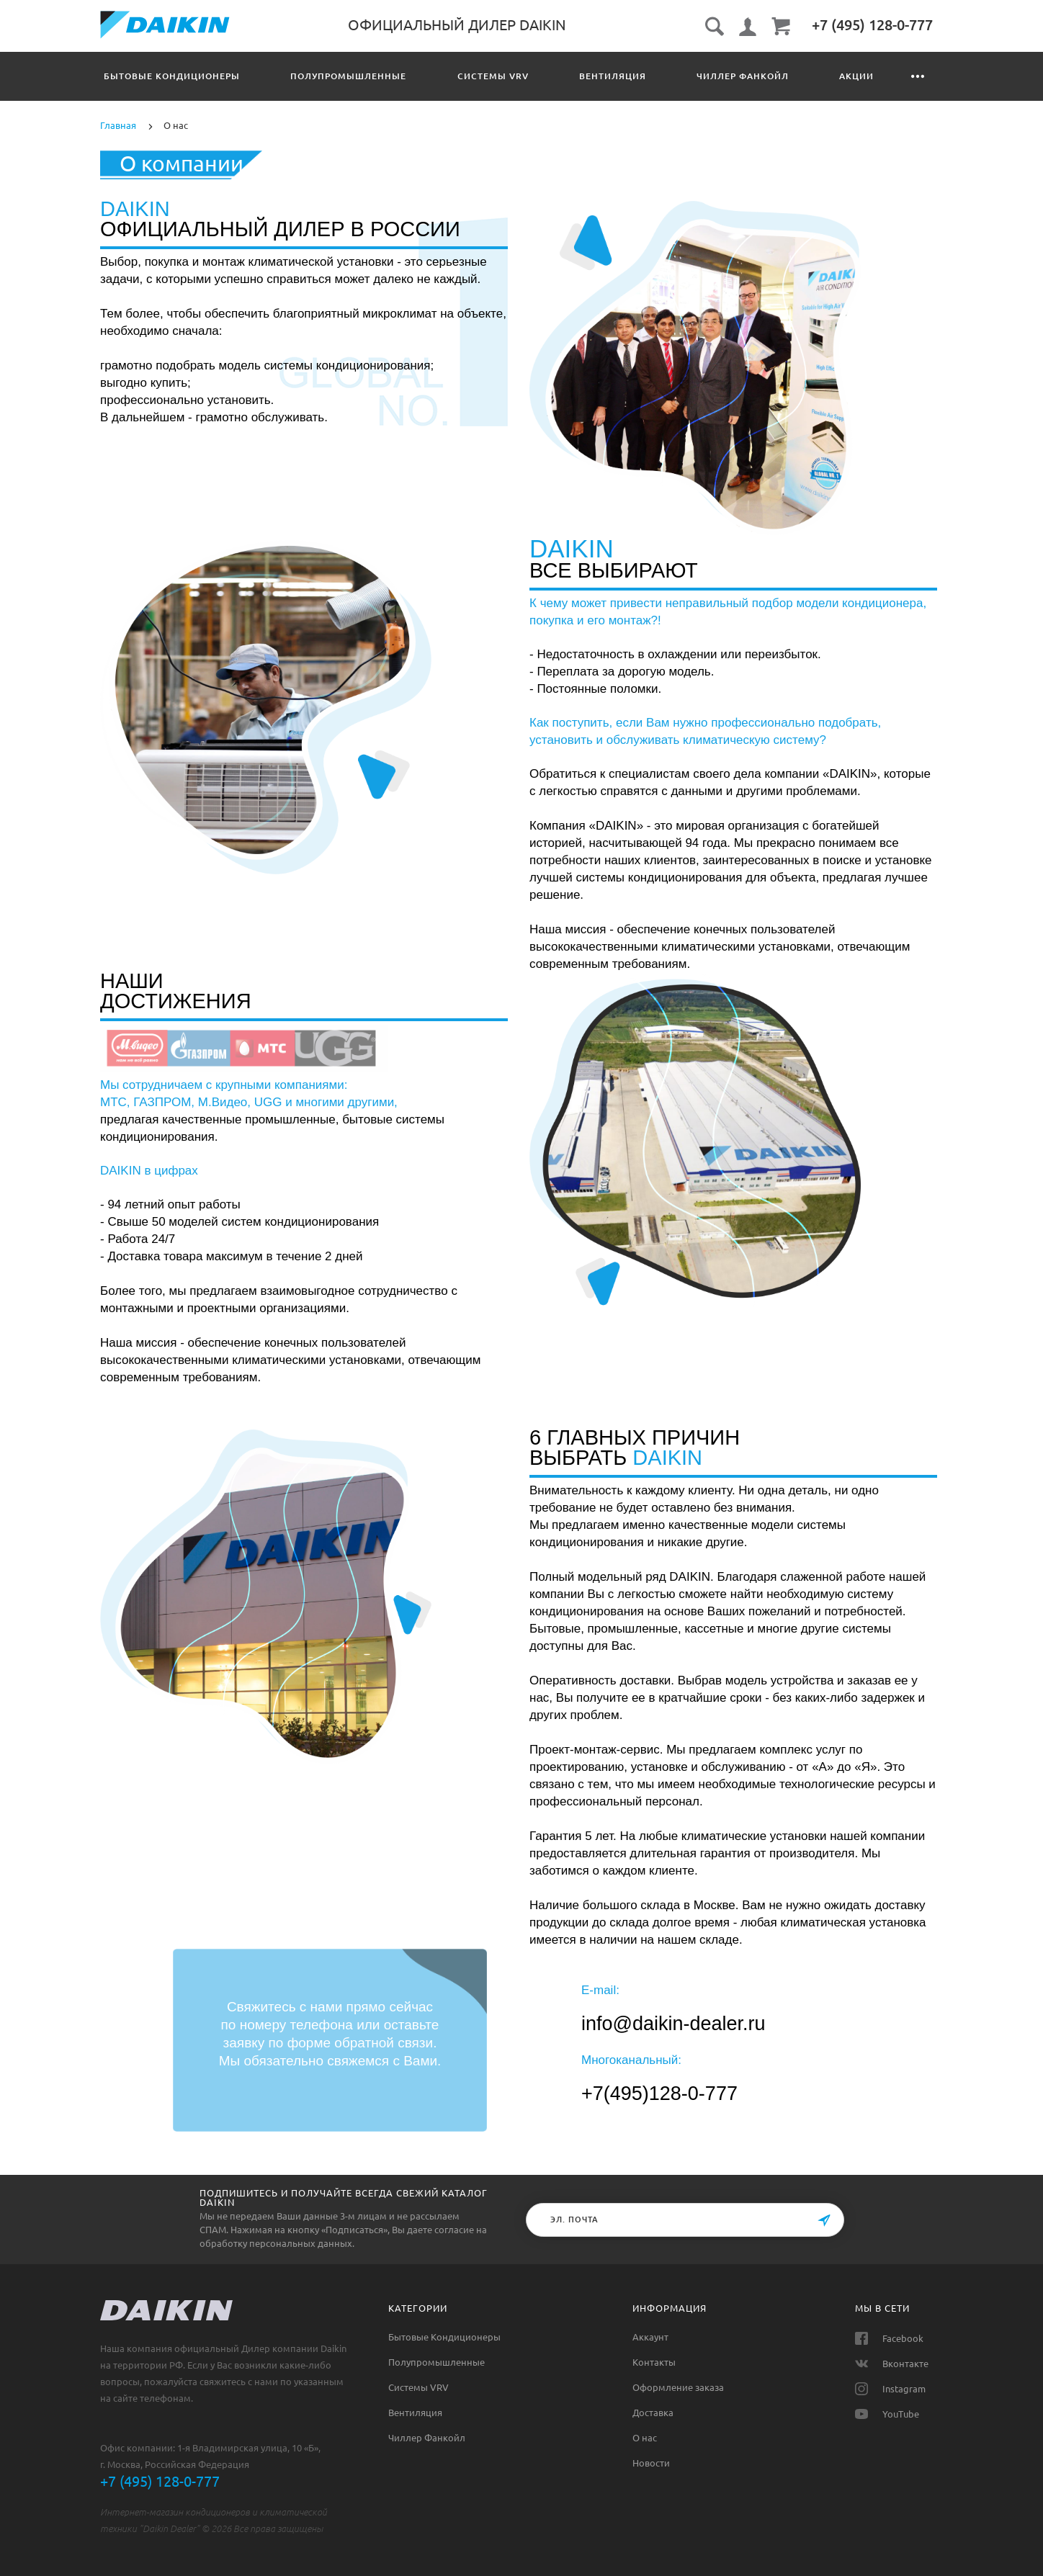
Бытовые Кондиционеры (172, 76)
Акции (808, 76)
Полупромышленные (339, 76)
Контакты (893, 76)
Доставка (652, 2412)
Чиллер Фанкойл (704, 76)
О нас (644, 2438)
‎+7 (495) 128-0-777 (872, 25)
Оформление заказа (678, 2387)
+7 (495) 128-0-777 (160, 2481)
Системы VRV (473, 76)
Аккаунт (650, 2337)
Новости (651, 2463)
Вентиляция (583, 76)
